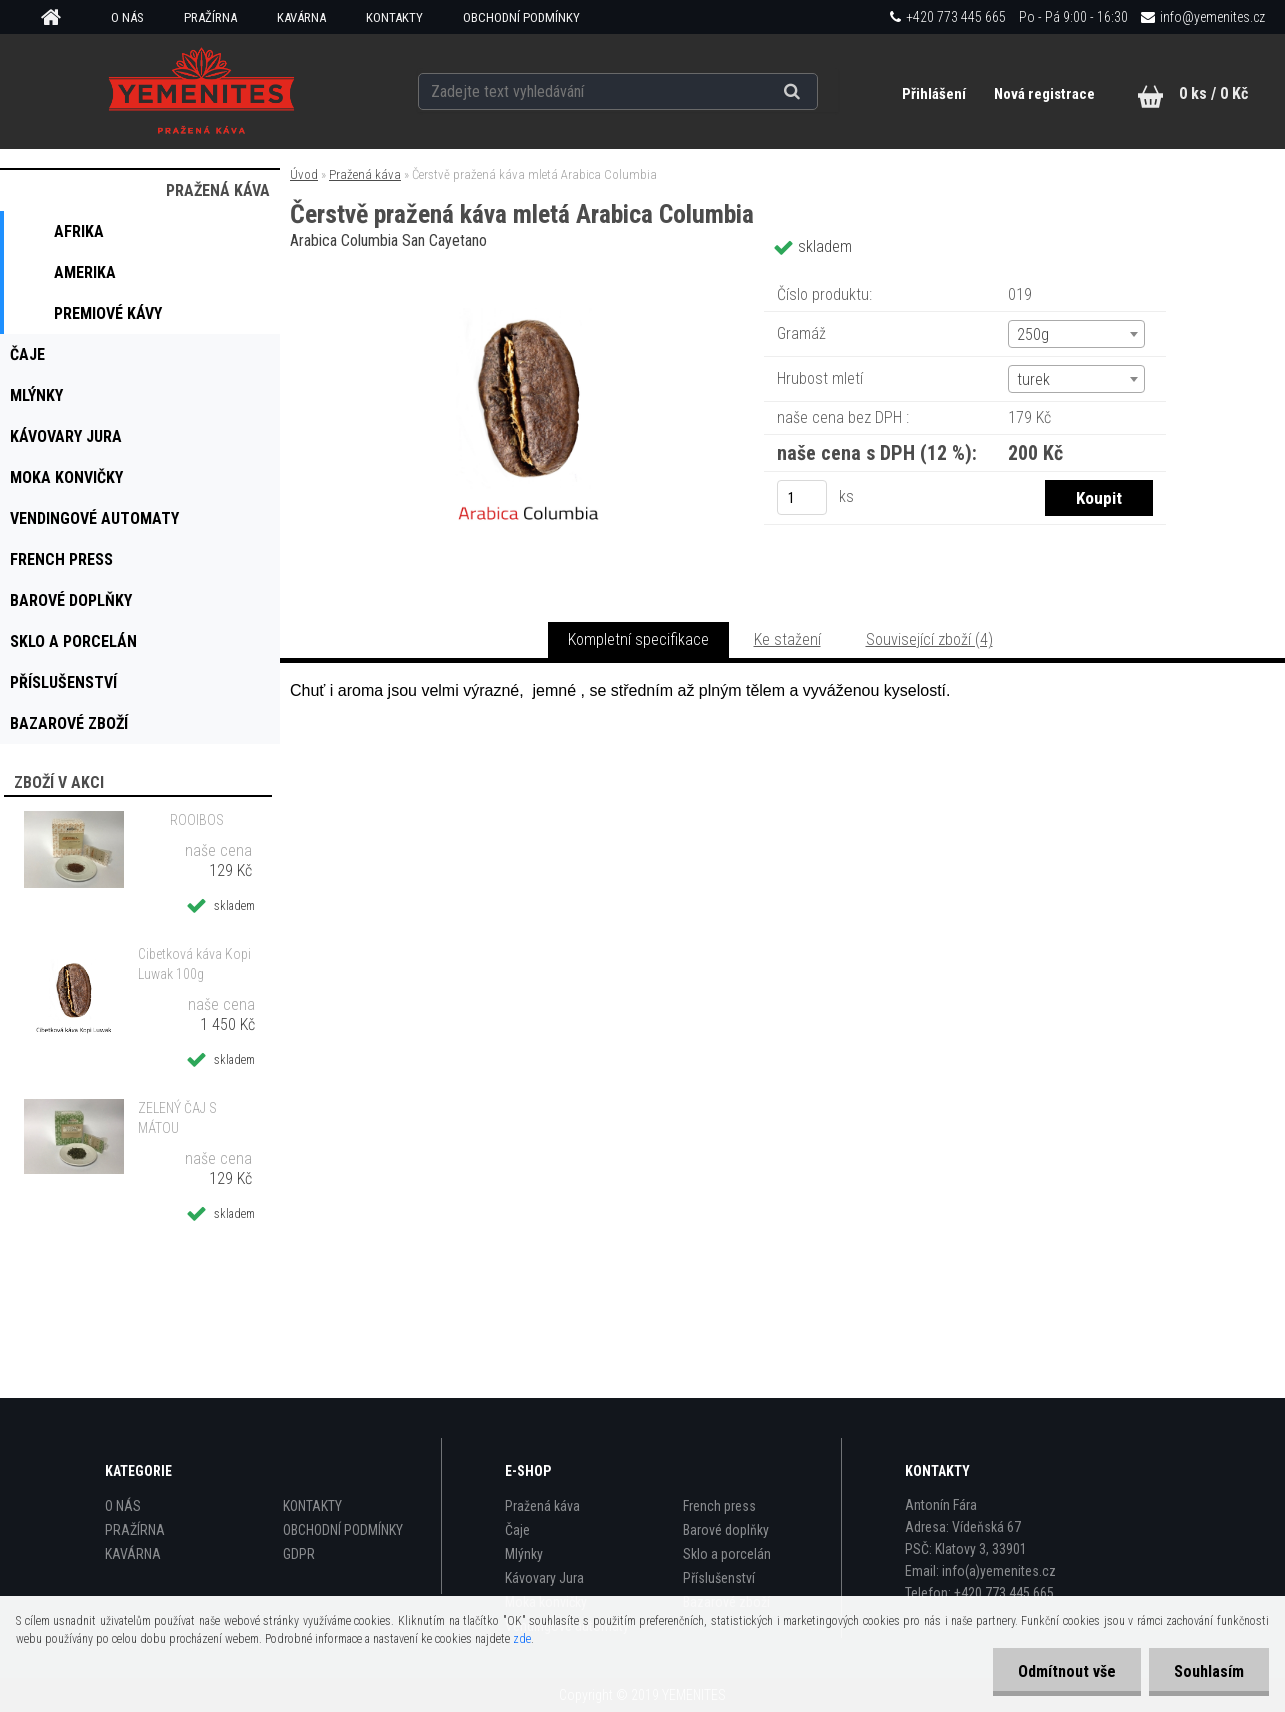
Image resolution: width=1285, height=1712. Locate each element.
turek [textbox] (1033, 379)
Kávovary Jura (544, 1578)
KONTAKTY (394, 17)
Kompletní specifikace (638, 639)
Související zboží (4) (929, 639)
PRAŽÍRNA (210, 17)
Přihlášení (935, 94)
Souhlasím (1209, 1671)
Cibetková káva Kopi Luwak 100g (194, 964)
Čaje (517, 1530)
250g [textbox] (1033, 334)
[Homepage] (58, 18)
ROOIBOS (197, 820)
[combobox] (1077, 334)
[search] (816, 92)
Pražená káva (365, 174)
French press (719, 1506)
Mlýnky (524, 1554)
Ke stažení (787, 639)
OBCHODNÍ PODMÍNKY (521, 17)
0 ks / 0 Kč (1213, 93)
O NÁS (127, 17)
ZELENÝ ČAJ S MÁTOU (177, 1118)
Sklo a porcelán (727, 1554)
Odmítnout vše (1067, 1671)
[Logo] (201, 91)
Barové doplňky (726, 1530)
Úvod (304, 174)
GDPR (299, 1554)
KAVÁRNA (301, 17)
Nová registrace (1044, 94)
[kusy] (802, 497)
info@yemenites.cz (1212, 17)
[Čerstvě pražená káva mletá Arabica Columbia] (529, 274)
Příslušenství (719, 1578)
